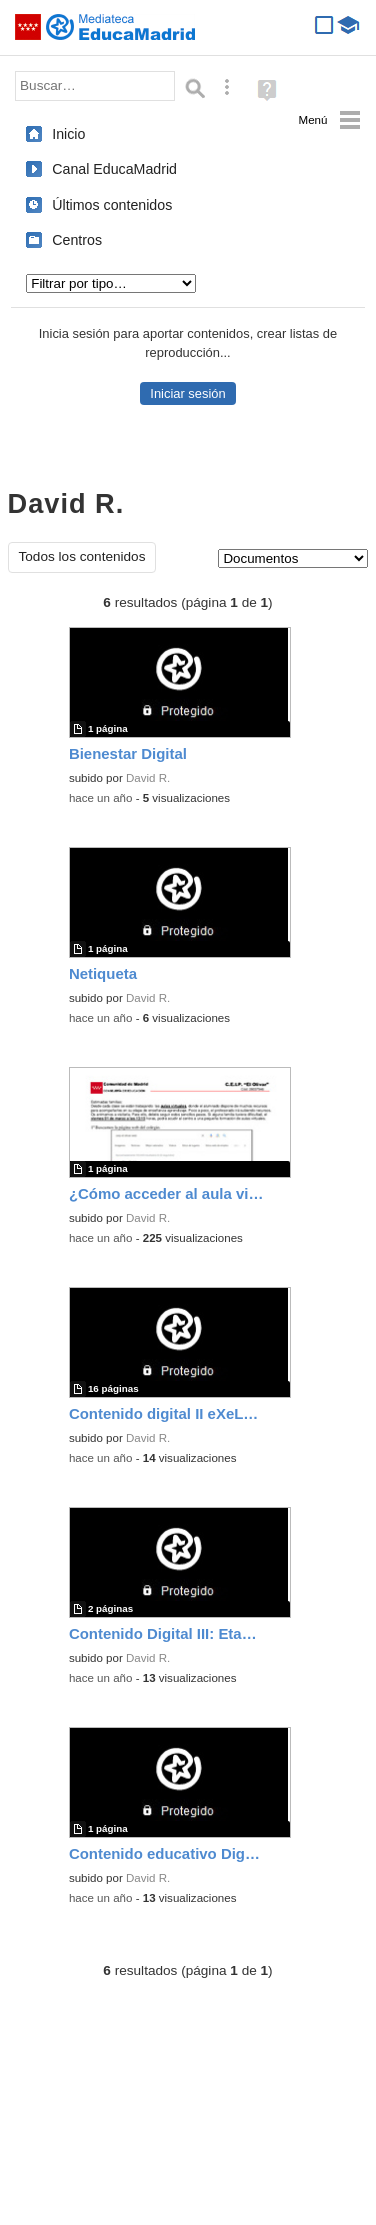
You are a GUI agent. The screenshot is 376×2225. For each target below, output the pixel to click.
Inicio (68, 134)
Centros (77, 240)
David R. (148, 778)
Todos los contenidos (82, 556)
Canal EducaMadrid (114, 169)
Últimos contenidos (112, 205)
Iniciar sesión (187, 393)
